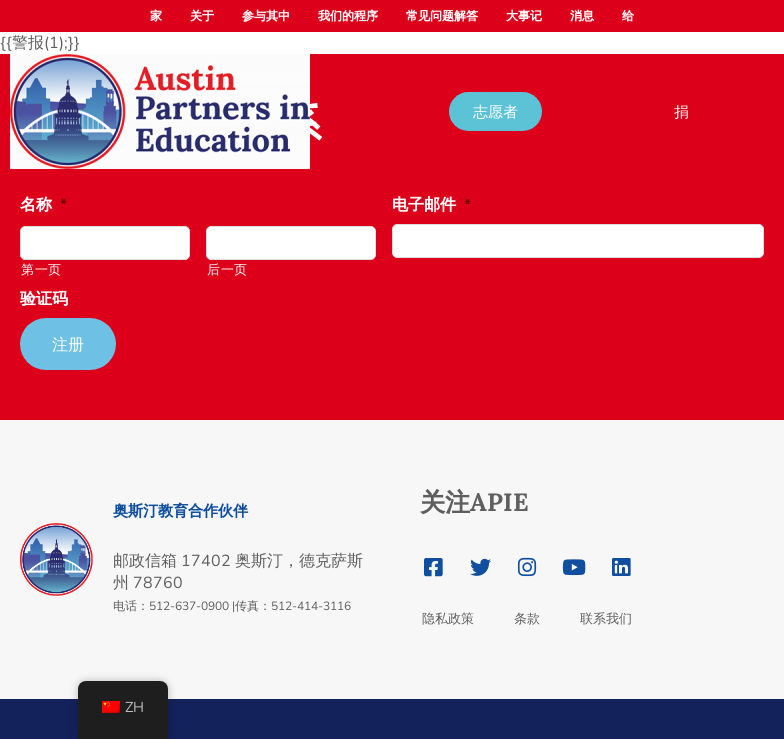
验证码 (44, 299)
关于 (202, 16)
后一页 (227, 270)
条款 (527, 618)
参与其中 (266, 16)
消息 (582, 16)
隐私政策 (448, 618)
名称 (43, 205)
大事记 (524, 16)
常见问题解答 (442, 16)
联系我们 (606, 618)
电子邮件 (431, 205)
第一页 (41, 270)
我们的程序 (348, 16)
